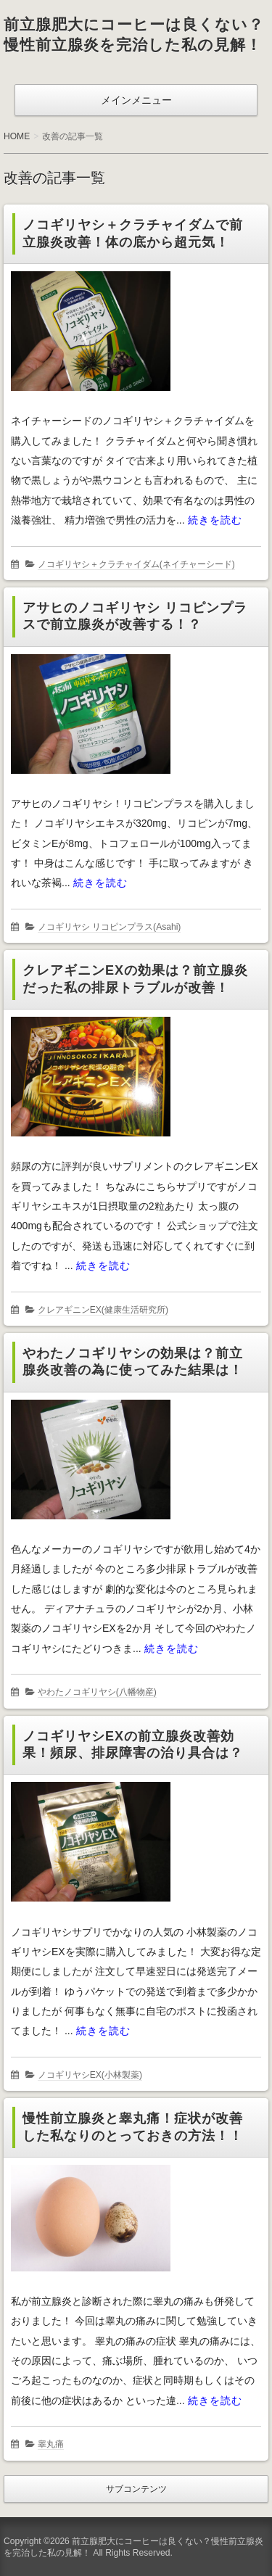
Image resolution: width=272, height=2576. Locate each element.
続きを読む (215, 520)
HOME (17, 136)
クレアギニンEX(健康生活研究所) (103, 1310)
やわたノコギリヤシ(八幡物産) (97, 1692)
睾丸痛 (51, 2444)
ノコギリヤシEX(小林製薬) (90, 2075)
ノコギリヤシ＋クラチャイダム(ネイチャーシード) (136, 564)
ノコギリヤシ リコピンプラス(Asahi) (109, 927)
